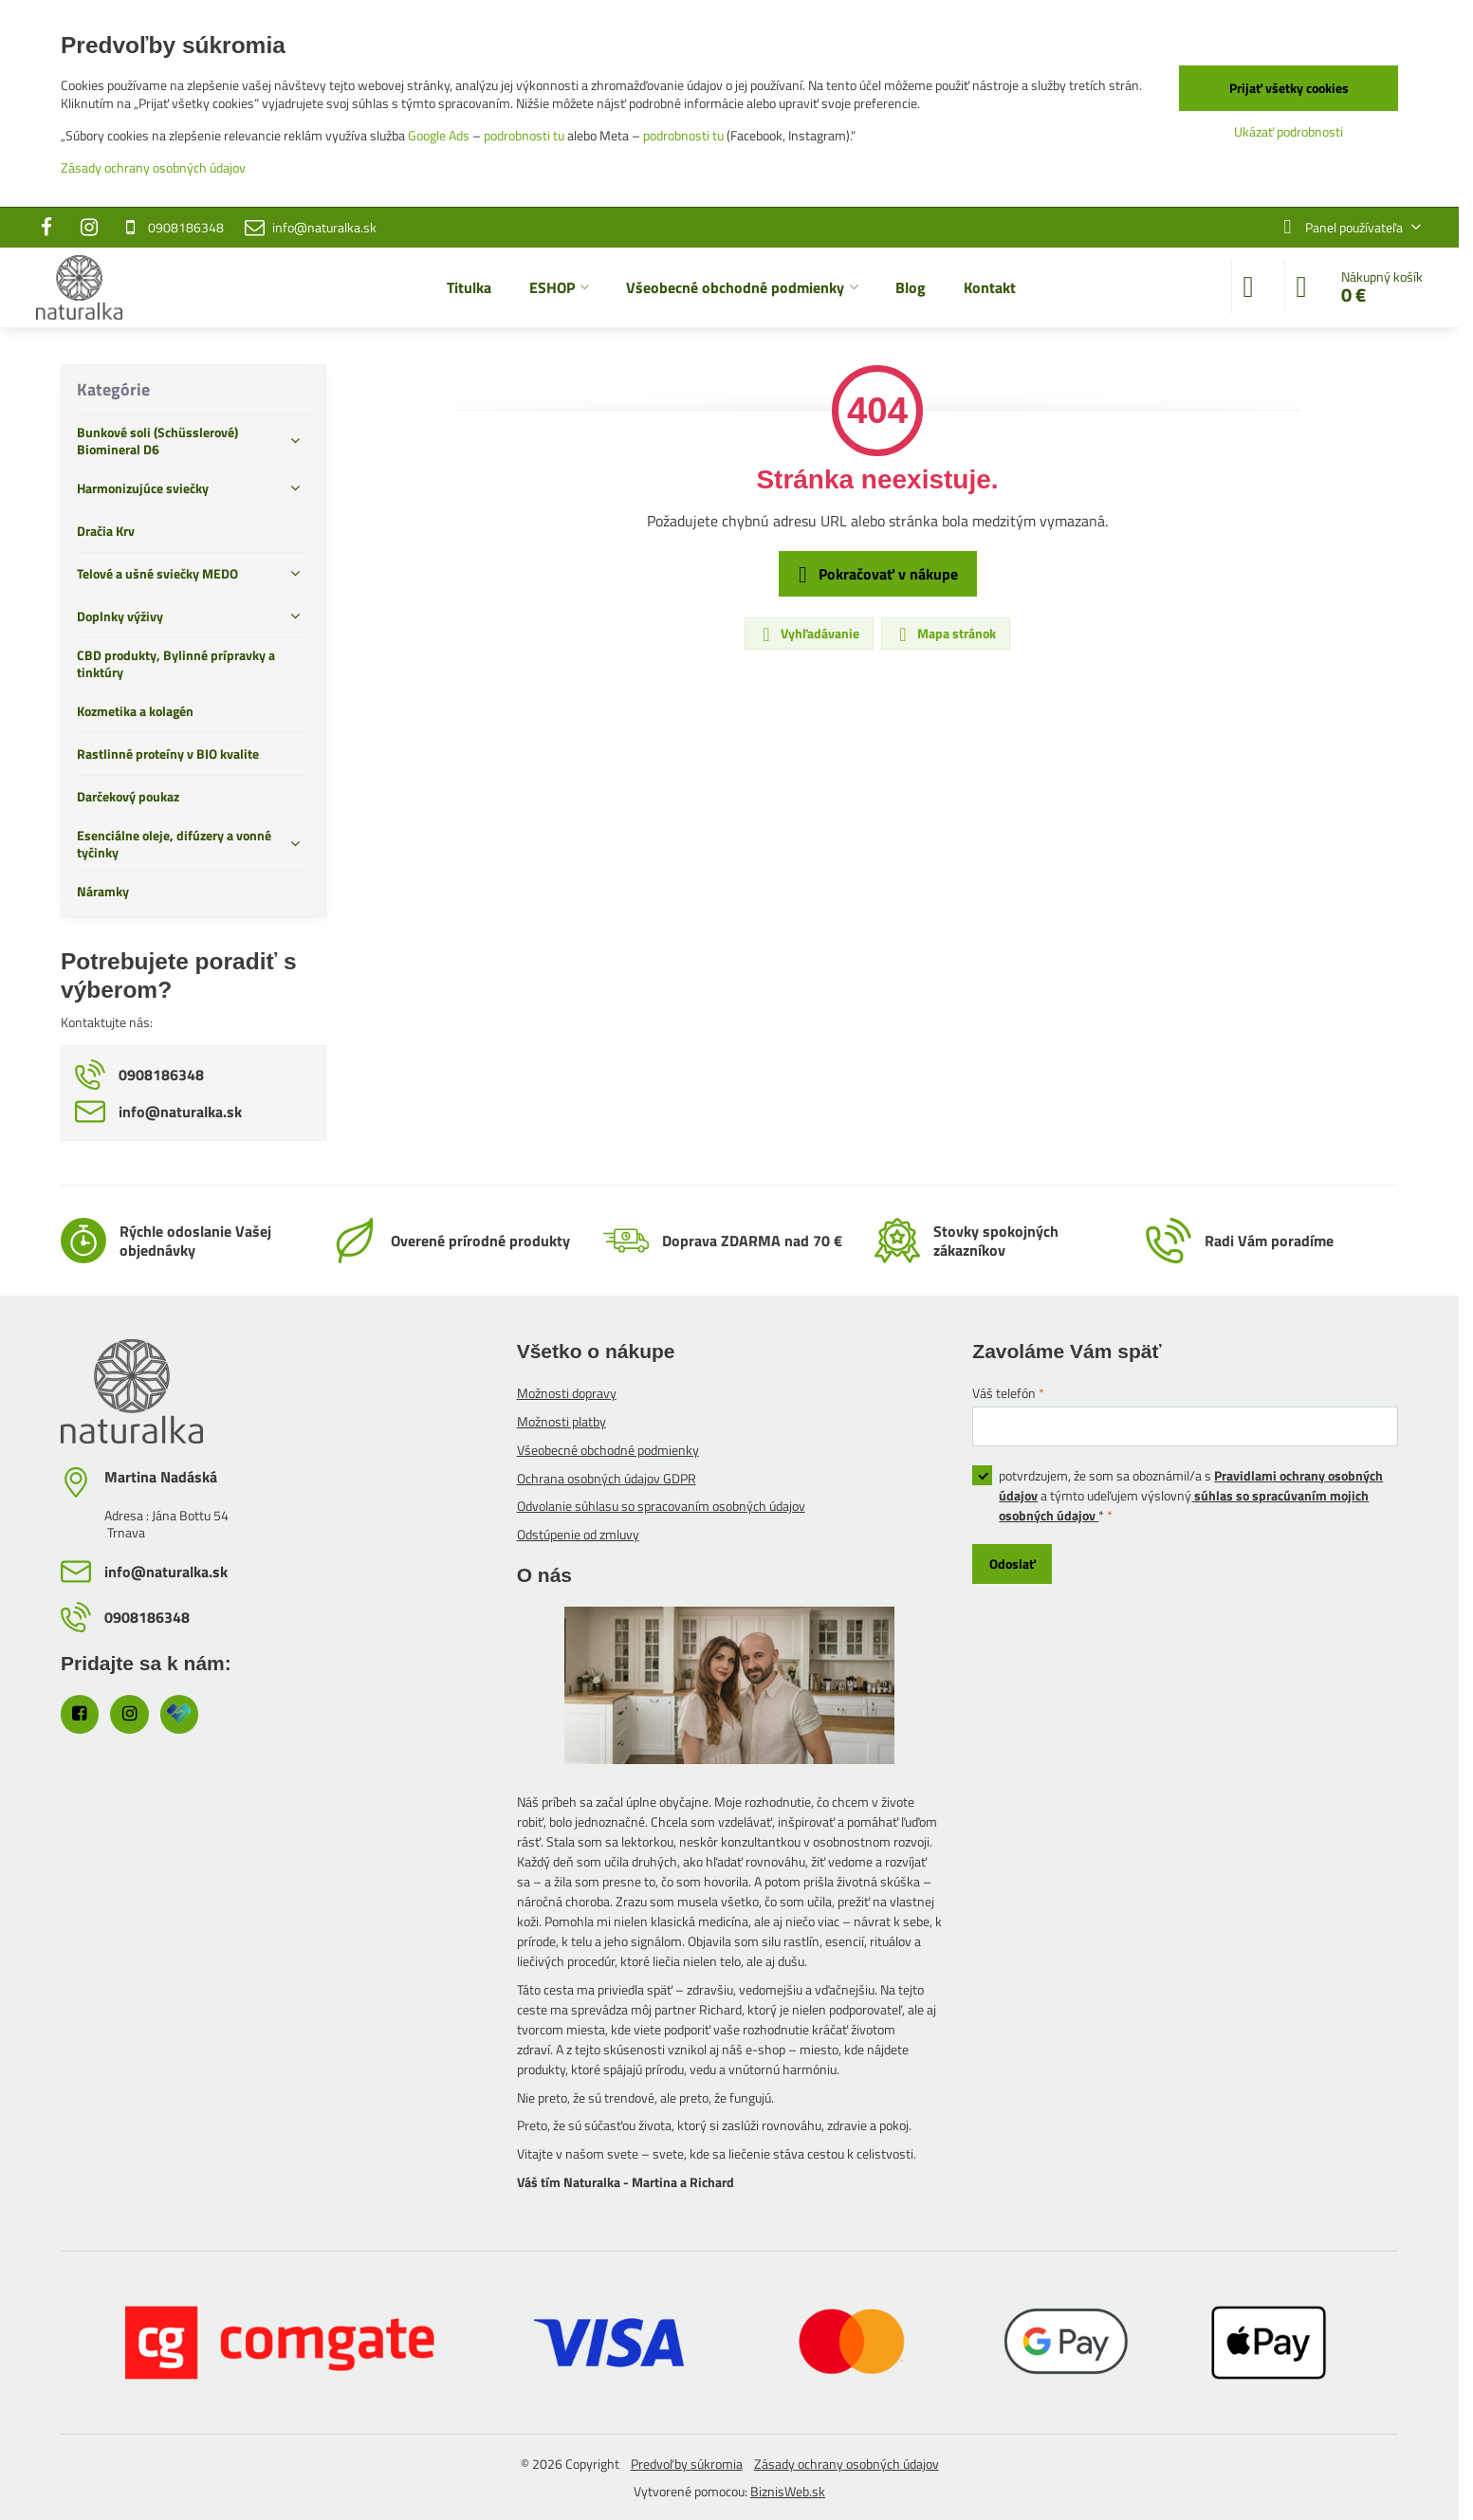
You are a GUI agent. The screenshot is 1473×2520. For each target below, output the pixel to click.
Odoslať (1012, 1563)
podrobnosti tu (524, 135)
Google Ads (439, 135)
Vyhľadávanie (808, 633)
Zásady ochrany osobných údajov (846, 2464)
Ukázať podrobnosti (1288, 131)
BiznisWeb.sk (787, 2491)
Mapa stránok (944, 633)
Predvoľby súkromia (687, 2464)
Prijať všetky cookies (1289, 88)
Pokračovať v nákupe (875, 574)
